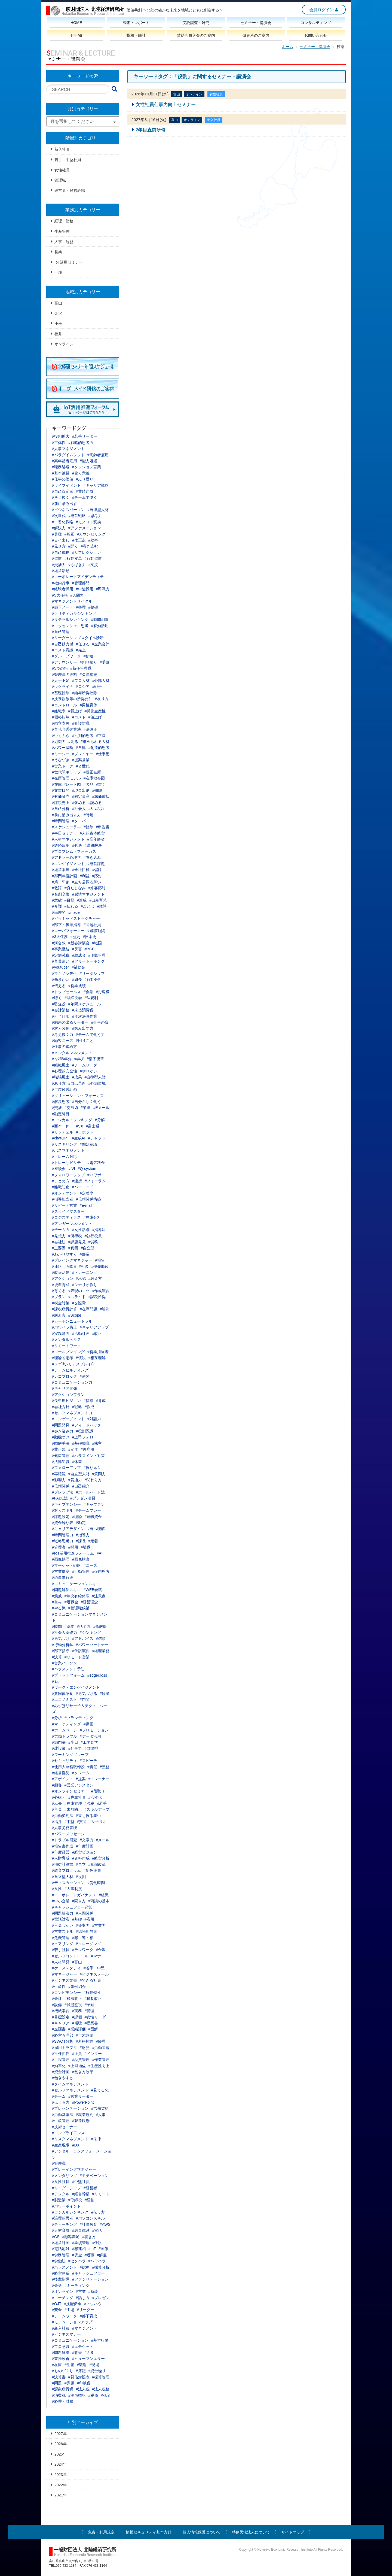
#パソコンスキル (90, 2218)
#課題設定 (60, 1516)
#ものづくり (62, 2371)
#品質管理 (81, 2059)
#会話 (88, 992)
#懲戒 (57, 1596)
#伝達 (88, 656)
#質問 (82, 1821)
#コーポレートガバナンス (74, 1895)
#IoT (92, 2249)
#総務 (85, 2267)
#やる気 (59, 1608)
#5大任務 (60, 595)
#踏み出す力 (82, 1028)
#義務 (105, 1767)
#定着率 (86, 1193)
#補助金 (78, 967)
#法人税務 (101, 2389)
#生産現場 (60, 2145)
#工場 (69, 2310)
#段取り (98, 1791)
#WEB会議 (93, 1590)
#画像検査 (81, 1559)
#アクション (62, 1278)
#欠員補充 (88, 674)
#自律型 (91, 1748)
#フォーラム (95, 1181)
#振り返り (92, 1467)
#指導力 (83, 1535)
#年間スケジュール (84, 1004)
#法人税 (83, 2389)
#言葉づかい (62, 1925)
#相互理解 (97, 1358)
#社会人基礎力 (64, 1632)
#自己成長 (60, 552)
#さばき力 (77, 565)
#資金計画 (60, 2072)
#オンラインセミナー (70, 1791)
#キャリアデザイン (68, 1528)
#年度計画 (84, 1846)
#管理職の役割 (64, 674)
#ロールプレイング (68, 1352)
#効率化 (59, 2066)
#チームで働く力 (90, 1034)
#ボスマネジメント (68, 1150)
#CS (55, 2237)
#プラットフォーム (68, 1675)
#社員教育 (88, 2224)
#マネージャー (64, 1974)
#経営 (89, 2200)
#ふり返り (84, 479)
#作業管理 (101, 2059)
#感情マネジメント (88, 894)
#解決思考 (60, 1101)
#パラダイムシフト (68, 455)
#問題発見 (60, 1425)
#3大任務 (60, 937)
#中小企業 (60, 1901)
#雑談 (102, 906)
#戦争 (97, 686)
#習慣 (57, 558)
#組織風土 (60, 1065)
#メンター (93, 2053)
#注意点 (99, 1596)
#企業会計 (101, 644)
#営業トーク (62, 766)
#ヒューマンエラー (88, 2358)
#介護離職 (81, 723)
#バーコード (82, 1187)
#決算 (57, 1657)
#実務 (77, 2011)
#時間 (57, 1626)
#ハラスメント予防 (68, 1669)
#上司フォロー (84, 1437)
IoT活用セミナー (68, 262)
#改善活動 (60, 1272)
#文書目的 (60, 790)
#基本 (69, 1626)
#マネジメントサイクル (72, 601)
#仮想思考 (101, 1571)
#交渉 (57, 1107)
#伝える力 (60, 2102)
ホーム (287, 46)
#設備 (57, 2005)
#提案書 (91, 2023)
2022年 (60, 2485)
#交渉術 (71, 1107)
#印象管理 (97, 955)
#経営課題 (96, 863)
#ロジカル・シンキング (72, 1120)
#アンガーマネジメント (72, 1224)
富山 (58, 303)
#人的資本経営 (92, 833)
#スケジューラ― (66, 827)
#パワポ (94, 1175)
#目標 (69, 900)
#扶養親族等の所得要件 (72, 699)
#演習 (85, 1376)
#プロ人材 (81, 680)
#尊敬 (57, 534)
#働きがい (60, 979)
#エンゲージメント (68, 1419)
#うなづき (60, 760)
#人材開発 (60, 1962)
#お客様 (103, 992)
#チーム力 (60, 1229)
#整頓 (93, 607)
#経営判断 (60, 2273)
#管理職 (59, 2163)
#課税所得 (97, 1297)
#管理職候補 (79, 1608)
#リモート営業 (77, 1657)
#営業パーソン (64, 1663)
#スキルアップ (97, 1809)
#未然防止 (73, 1809)
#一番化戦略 (62, 522)
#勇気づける (86, 1693)
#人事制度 (73, 1888)
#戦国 (97, 943)
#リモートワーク (66, 1346)
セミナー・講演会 (315, 46)
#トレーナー (99, 1779)
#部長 (85, 1254)
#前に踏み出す (64, 503)
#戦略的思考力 (80, 442)
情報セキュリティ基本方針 (148, 2532)
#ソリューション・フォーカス (78, 1095)
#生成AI (78, 1138)
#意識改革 (97, 1864)
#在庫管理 (73, 1803)
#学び (79, 1059)
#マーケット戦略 (66, 1565)
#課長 (81, 1541)
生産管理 (62, 231)
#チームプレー (88, 1510)
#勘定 (81, 1522)
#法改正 (90, 729)
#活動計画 (81, 1333)
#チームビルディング (70, 1370)
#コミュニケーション (70, 2340)
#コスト (79, 717)
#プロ (101, 735)
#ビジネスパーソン (68, 509)
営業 (58, 252)
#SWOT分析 (62, 2041)
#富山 (77, 1962)
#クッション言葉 (86, 467)
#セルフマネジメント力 (72, 1413)
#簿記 (81, 2371)
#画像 (104, 2249)
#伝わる (71, 906)
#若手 (102, 1803)
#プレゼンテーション (70, 2108)
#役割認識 (84, 1431)
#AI (99, 1553)
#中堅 (69, 1821)
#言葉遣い (60, 961)
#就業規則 (84, 2114)
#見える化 (100, 2090)
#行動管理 (81, 1571)
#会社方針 (60, 1407)
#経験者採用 (62, 589)
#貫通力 (75, 1480)
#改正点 (79, 540)
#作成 (89, 1407)
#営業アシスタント (81, 1785)
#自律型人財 (95, 1077)
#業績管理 (81, 2243)
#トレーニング (84, 1272)
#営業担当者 (98, 1352)
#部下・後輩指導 (66, 925)
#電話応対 (60, 2249)
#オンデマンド (64, 1193)
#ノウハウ (93, 2304)
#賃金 (77, 2255)
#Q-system (87, 1168)
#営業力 (99, 1925)
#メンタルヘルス (66, 1339)
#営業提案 (60, 1571)
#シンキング (90, 1632)
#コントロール (64, 705)
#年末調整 (84, 2035)
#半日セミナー (64, 833)
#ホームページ (64, 1730)
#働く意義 (81, 473)
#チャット (96, 1138)
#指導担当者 (62, 1199)
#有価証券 (60, 796)
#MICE (70, 1266)
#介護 (57, 906)
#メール (103, 1840)
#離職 (86, 1547)
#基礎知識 (81, 1443)
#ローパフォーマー (68, 931)
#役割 (81, 1876)
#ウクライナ (62, 686)
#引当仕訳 (60, 1016)
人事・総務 (64, 242)
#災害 (77, 949)
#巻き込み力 (62, 1431)
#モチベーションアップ (72, 2322)
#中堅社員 (81, 2181)
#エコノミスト (64, 1699)
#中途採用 (84, 589)
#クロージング (88, 1944)
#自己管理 (60, 632)
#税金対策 (60, 1303)
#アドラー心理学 (66, 857)
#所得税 (75, 1236)
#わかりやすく (64, 1254)
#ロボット (84, 1132)
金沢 (58, 313)
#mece (74, 912)
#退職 (89, 2255)
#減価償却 (101, 796)
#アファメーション (84, 528)
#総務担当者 (86, 1931)
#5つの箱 (60, 668)
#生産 (69, 2365)
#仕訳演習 (81, 1651)
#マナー (98, 1956)
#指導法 (99, 1229)
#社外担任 (60, 2053)
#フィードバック (86, 1425)
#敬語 (57, 888)
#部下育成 (88, 2316)
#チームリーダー (86, 1065)
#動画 (88, 1724)
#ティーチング (64, 2224)
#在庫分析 (92, 1217)
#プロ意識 (60, 2346)
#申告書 (103, 827)
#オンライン (62, 2291)
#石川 (57, 1681)
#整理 (81, 607)
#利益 (85, 876)
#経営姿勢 (60, 1773)
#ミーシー (60, 754)
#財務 (85, 2047)
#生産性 (59, 1986)
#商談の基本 (99, 1901)
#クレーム (81, 1773)
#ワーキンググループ (70, 1754)
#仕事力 (75, 1748)
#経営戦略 (77, 515)
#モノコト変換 (88, 522)
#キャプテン (94, 1504)
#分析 (57, 1718)
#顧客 (57, 1785)
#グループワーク (66, 656)
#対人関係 (60, 1028)
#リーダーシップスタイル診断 (78, 638)
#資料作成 (81, 1858)
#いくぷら (60, 735)
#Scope (74, 1315)
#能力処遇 (88, 461)
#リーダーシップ (66, 2188)
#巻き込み (92, 857)
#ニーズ (90, 1565)
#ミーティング (77, 2285)
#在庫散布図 (94, 778)
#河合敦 (59, 943)
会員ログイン (321, 9)
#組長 (77, 979)
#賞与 (57, 1602)
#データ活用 (90, 1736)
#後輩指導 (60, 2279)
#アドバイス (82, 1638)
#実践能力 (60, 1333)
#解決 (105, 1309)
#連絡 (57, 1266)
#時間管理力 (62, 1535)
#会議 (57, 2285)
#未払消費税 (82, 1010)
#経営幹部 (81, 2194)
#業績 (86, 1107)
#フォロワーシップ (68, 1175)
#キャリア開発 (64, 1388)
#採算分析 (101, 2267)
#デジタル (60, 2194)
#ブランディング (79, 1718)
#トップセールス (66, 992)
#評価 (77, 2017)
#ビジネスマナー (66, 2334)
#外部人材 (101, 680)
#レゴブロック (64, 1376)
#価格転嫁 (60, 717)
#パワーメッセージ (68, 1834)
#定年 (73, 1449)
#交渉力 (59, 565)
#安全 (57, 2310)
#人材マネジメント (68, 839)
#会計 (57, 1998)
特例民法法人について (251, 2532)
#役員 (77, 2053)
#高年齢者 (96, 839)
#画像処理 (60, 1559)
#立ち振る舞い (88, 1815)
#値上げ (95, 717)
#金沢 (101, 1950)
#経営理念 (89, 1602)
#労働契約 (100, 2108)
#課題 (69, 2383)
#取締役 (75, 2200)
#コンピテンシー (66, 1992)
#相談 (84, 1266)
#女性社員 (60, 2181)
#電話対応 (60, 1919)
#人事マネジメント (68, 448)
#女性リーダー (97, 2017)
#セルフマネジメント (70, 2090)
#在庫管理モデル (66, 778)
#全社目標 (81, 869)
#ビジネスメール (94, 1974)
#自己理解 (96, 1528)
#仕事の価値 (62, 479)
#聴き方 (89, 2237)
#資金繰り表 (62, 1522)
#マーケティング (66, 1724)
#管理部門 (81, 583)
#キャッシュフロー (88, 2273)
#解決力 (59, 528)
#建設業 (59, 1748)
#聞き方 (79, 1901)
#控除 (88, 827)
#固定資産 (81, 796)
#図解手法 (60, 1443)
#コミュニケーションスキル (76, 1584)
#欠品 (88, 784)
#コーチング (62, 2298)
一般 (58, 272)
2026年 (60, 2444)
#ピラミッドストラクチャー (76, 918)
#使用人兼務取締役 (68, 1767)
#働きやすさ (62, 2078)
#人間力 (77, 595)
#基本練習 (60, 473)
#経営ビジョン (84, 1852)
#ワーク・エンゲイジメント (76, 1687)
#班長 (57, 1803)
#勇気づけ (60, 1638)
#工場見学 (89, 1742)
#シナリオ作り (84, 1285)
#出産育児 (98, 900)
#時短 (88, 815)
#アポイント (62, 1779)
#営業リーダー (80, 2096)
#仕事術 (103, 754)
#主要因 (59, 1248)
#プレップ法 (62, 1492)
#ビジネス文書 (64, 1980)
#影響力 (59, 1480)
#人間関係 (84, 1913)
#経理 (101, 2041)
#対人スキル (62, 1510)
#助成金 (79, 955)
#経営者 (90, 2188)
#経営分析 (101, 1858)
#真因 (73, 1248)
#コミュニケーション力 (72, 1382)
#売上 (81, 650)
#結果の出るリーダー (70, 1022)
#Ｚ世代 (83, 766)
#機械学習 (60, 2011)
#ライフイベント (66, 485)
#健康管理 (60, 1455)
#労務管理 (60, 2255)
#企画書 (59, 2029)
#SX (79, 1126)
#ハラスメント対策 (88, 1455)
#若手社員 (60, 1950)
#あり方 (59, 1083)
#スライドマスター (68, 1211)
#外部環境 (97, 1083)
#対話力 (94, 1419)
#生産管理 (60, 2120)
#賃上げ (75, 711)
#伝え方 (98, 2212)
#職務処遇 (60, 467)
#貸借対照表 (79, 2377)
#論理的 (59, 912)
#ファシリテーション (90, 2279)
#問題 (57, 2383)
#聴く (57, 998)
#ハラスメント (64, 2267)
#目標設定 (60, 2017)
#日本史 (89, 937)
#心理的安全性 (64, 1071)
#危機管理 (60, 1938)
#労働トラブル (64, 1736)
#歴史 (75, 937)
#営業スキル (62, 1931)
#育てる (59, 1291)
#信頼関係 (60, 1486)
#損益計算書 (62, 1864)
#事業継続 (60, 949)
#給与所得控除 (84, 693)
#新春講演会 (79, 943)
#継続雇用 (60, 845)
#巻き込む (89, 546)
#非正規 (59, 1449)
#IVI (71, 1168)
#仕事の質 (100, 1022)
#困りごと (84, 1040)
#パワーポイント (66, 2206)
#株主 (97, 1443)
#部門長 (59, 1742)
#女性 (57, 1888)
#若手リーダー (84, 436)
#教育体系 (81, 2230)
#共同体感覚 (62, 1693)
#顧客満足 (70, 2237)
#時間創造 (100, 619)
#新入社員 (60, 2328)
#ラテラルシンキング (70, 619)
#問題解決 (60, 2352)
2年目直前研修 (151, 129)
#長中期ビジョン (66, 1400)
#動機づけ (60, 1437)
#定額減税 (60, 955)
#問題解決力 (62, 1913)
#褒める (79, 802)
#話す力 (84, 1626)
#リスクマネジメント (70, 2139)
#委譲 (105, 662)
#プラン (59, 1297)
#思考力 (95, 515)
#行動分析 (93, 979)
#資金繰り (97, 2371)
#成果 (77, 1077)
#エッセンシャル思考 (70, 626)
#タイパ (79, 821)
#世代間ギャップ (66, 772)
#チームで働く (84, 497)
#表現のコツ (79, 1291)
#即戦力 (103, 589)
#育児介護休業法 (66, 729)
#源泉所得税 (62, 2389)
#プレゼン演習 (83, 1498)
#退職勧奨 (96, 931)
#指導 (88, 1400)
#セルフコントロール (70, 1956)
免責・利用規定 (101, 2532)
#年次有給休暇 (77, 1596)
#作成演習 (101, 1291)
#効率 (93, 540)
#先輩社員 (77, 1797)
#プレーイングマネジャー (74, 2169)
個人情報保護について (202, 2532)
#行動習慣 (93, 558)
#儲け (97, 869)
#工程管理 (60, 2059)
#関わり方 (93, 1480)
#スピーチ (88, 1760)
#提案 (81, 1779)
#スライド (77, 1297)
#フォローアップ (66, 1467)
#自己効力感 (62, 644)
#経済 (105, 1693)
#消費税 (59, 2395)
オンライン (64, 344)
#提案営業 (81, 760)
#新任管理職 (81, 668)
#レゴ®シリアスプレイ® (73, 1364)
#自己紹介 (81, 1486)
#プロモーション (94, 1730)
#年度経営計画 (64, 1089)
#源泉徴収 (77, 2395)
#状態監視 (73, 2005)
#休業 (77, 1461)
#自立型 (87, 1248)
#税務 (93, 2395)
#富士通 (92, 1126)
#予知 (89, 2005)
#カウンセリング (91, 534)
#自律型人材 (98, 509)
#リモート (101, 2194)
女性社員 (62, 170)
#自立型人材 (62, 1876)
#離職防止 (60, 1187)
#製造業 (59, 2200)
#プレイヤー (82, 754)
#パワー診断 (62, 747)
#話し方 (83, 2298)
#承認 (81, 1278)
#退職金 (71, 1602)
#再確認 (59, 1474)
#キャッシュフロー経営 (72, 1907)
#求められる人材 (95, 741)
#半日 (73, 1742)
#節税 (89, 1803)
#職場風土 (60, 1077)
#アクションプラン (68, 1394)
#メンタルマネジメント (72, 1053)
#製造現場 (81, 2120)
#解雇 (102, 2255)
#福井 (57, 1821)
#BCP (90, 949)
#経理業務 (101, 1651)
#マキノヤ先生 (64, 973)
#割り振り (88, 662)
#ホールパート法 (90, 1492)
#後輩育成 (60, 1285)
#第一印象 (60, 882)
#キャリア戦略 (96, 485)
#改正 (97, 1333)
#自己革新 (77, 1083)
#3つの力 (96, 808)
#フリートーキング (88, 961)
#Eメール (101, 1107)
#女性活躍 (81, 1229)
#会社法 (59, 1242)
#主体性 (59, 442)
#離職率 (59, 711)
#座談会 (59, 1168)
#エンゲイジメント (68, 863)
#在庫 (57, 2365)
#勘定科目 (60, 1114)
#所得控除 (84, 2041)
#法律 (96, 2139)
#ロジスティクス (66, 1217)
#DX (75, 2145)
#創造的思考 (99, 747)
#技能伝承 (72, 2304)
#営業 (81, 2291)
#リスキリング (64, 1144)
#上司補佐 (77, 2066)
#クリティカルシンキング (74, 613)
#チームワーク (64, 2316)
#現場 (94, 2365)
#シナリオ (98, 1821)
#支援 (93, 565)
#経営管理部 (62, 2035)
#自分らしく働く (86, 1101)
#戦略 (77, 1407)
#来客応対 (97, 888)
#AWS (105, 2224)
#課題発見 (77, 1242)
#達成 (82, 900)
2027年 (60, 2434)
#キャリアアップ (94, 1327)
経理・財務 (64, 221)
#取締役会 (73, 998)
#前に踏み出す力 (66, 815)
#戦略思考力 (62, 1541)
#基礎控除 (60, 693)
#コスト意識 (62, 650)
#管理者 (59, 1547)
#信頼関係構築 (88, 1199)
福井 (58, 334)
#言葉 (57, 1809)
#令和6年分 (62, 1059)
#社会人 (79, 808)
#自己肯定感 (62, 491)
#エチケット (82, 2346)
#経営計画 (60, 2243)
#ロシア (83, 686)
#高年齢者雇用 (64, 461)
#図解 (93, 2029)
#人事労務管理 (64, 1827)
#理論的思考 (62, 1358)
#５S (89, 2352)
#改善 (77, 2352)
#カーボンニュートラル (72, 1321)
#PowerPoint (83, 2102)
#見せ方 (59, 546)
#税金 (106, 2395)
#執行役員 (93, 1236)
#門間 (85, 1699)
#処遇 (77, 845)
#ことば (87, 906)
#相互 (69, 534)
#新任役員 (92, 1870)
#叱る (73, 741)
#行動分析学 (62, 1645)
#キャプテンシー (66, 1504)
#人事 (101, 2114)
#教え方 (95, 1278)
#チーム (59, 2096)
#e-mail (86, 1205)
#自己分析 (60, 808)
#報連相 (79, 2249)
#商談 (93, 2291)
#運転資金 (93, 1516)
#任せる (83, 644)
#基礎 (77, 1919)
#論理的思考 (62, 2218)
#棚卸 (97, 790)
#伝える (59, 986)
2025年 (60, 2454)
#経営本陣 (60, 869)
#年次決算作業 (84, 1016)
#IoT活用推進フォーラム (73, 1553)
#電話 (97, 2230)
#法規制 (91, 998)
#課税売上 (60, 802)
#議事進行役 (62, 1577)
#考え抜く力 (62, 1034)
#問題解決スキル (66, 1590)
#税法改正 (73, 1998)
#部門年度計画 (64, 876)
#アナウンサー (64, 662)
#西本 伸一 (62, 1126)
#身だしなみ (75, 888)
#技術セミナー (64, 2127)
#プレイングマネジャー (72, 1260)
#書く (101, 784)
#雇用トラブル (64, 2047)
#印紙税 (84, 2383)
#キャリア (60, 2023)
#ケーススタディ (66, 1968)
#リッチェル (62, 1132)
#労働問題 (101, 2047)
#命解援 (100, 1626)
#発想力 (59, 1236)
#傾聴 (77, 2023)
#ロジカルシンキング (70, 2212)
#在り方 (102, 699)
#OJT (56, 2304)
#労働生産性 (95, 711)
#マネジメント (84, 2328)
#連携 (77, 1181)
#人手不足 (60, 680)
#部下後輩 (95, 1059)
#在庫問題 (88, 1309)
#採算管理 (101, 2377)
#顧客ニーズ (62, 1040)
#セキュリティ (64, 1760)
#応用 (89, 1919)
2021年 (60, 2495)
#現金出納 (81, 790)
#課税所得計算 (64, 1309)
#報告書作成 (62, 1846)
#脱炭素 (59, 1315)
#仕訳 (97, 2243)
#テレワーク (82, 1950)
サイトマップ (292, 2532)
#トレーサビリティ (68, 1162)
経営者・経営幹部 (69, 190)
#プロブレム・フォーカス (74, 851)
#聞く (73, 546)
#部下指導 (60, 1651)
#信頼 (101, 1638)
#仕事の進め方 (64, 1046)
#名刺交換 (60, 894)
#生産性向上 (99, 2066)
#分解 (100, 1120)
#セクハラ (77, 2261)
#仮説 (81, 1358)
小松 (58, 323)
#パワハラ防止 (64, 1327)
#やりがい (88, 1071)
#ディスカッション (68, 1882)
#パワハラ (97, 2261)
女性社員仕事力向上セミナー (166, 104)
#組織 (104, 1895)
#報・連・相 (82, 1938)
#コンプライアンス (68, 2133)
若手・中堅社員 (67, 160)
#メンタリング (64, 2175)
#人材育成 (60, 2230)
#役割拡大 (60, 436)
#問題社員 (92, 925)
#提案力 (83, 1925)
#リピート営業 (64, 1205)
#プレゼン (101, 2298)
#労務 (93, 1242)
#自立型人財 (79, 1474)
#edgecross (97, 1675)
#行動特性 (92, 1992)
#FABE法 (60, 1498)
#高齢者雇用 (98, 455)
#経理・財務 (62, 2401)
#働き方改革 (82, 2072)
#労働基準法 (62, 2114)
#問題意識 (88, 1144)
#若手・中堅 (94, 1968)
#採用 (73, 1547)
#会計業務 (60, 1010)
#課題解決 (93, 845)
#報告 (100, 1260)
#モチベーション (94, 2175)
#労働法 (59, 2261)
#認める (95, 802)
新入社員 (62, 149)
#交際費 (79, 1303)
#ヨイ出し (60, 540)
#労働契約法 (62, 1815)
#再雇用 (87, 1449)
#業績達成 (84, 491)
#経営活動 (60, 571)
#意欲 (57, 900)
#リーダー (85, 2310)
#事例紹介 (77, 1986)
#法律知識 (60, 1461)
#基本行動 (100, 2340)
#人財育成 (60, 1858)
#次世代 (59, 515)
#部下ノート (62, 607)
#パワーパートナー (92, 1645)
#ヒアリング (62, 1944)
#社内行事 (60, 583)
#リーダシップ (92, 973)
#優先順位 (100, 1266)
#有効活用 (100, 626)
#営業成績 (77, 986)
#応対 (97, 876)
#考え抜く (60, 497)
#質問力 (99, 1474)
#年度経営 (60, 1852)
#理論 (77, 1516)
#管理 (89, 2011)
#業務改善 (60, 2358)
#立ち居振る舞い (86, 882)
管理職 (60, 180)
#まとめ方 (60, 1181)
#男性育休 (88, 705)
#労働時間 (96, 1882)
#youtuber (60, 967)
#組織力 (59, 741)
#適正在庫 (92, 772)
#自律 (81, 747)
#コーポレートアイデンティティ (80, 577)
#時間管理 (60, 821)
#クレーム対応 (64, 1156)
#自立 (81, 1864)
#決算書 (59, 2377)
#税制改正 (93, 1998)
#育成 (101, 1400)
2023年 (60, 2474)
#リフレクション (86, 552)
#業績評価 (77, 2029)
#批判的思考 (82, 735)
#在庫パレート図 (66, 784)
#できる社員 (90, 1980)
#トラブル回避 (64, 1840)
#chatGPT (60, 1138)
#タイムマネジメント (70, 2084)
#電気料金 (96, 1162)
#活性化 (95, 1797)
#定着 (93, 1541)
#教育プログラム (66, 1870)
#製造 (82, 2365)
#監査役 (59, 1004)
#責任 (92, 1767)
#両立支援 (60, 723)
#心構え (59, 1797)
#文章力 (86, 1840)
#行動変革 (73, 558)
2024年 (60, 2464)
